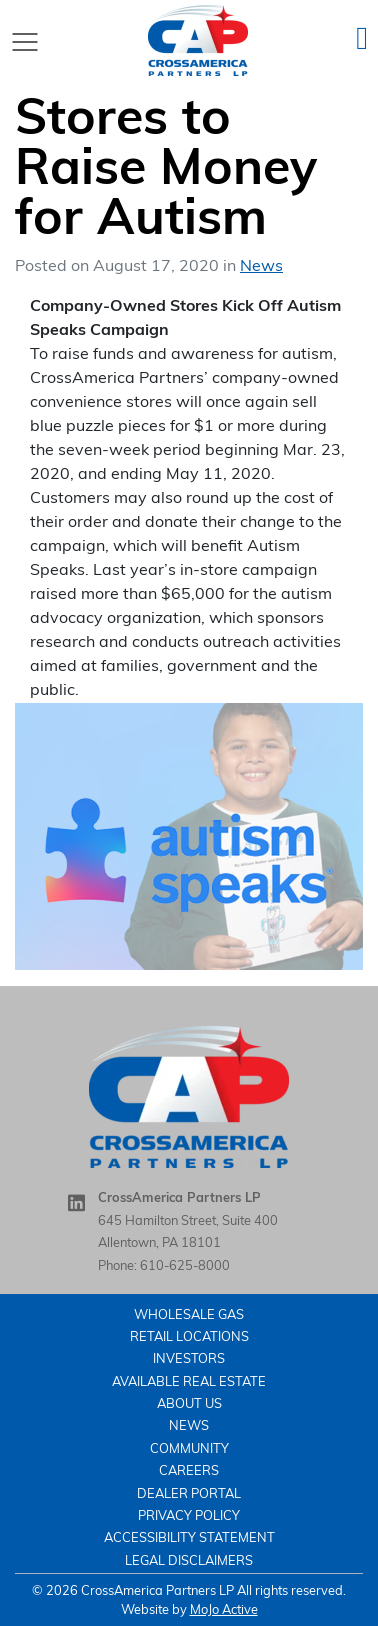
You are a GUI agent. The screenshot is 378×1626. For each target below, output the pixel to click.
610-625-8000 (185, 1266)
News (261, 267)
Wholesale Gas (189, 1315)
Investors (189, 1359)
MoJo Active (224, 1610)
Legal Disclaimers (189, 1561)
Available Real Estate (189, 1382)
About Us (189, 1404)
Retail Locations (189, 1337)
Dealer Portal (189, 1494)
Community (189, 1449)
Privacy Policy (189, 1516)
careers (189, 1471)
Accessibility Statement (189, 1538)
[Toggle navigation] (25, 41)
